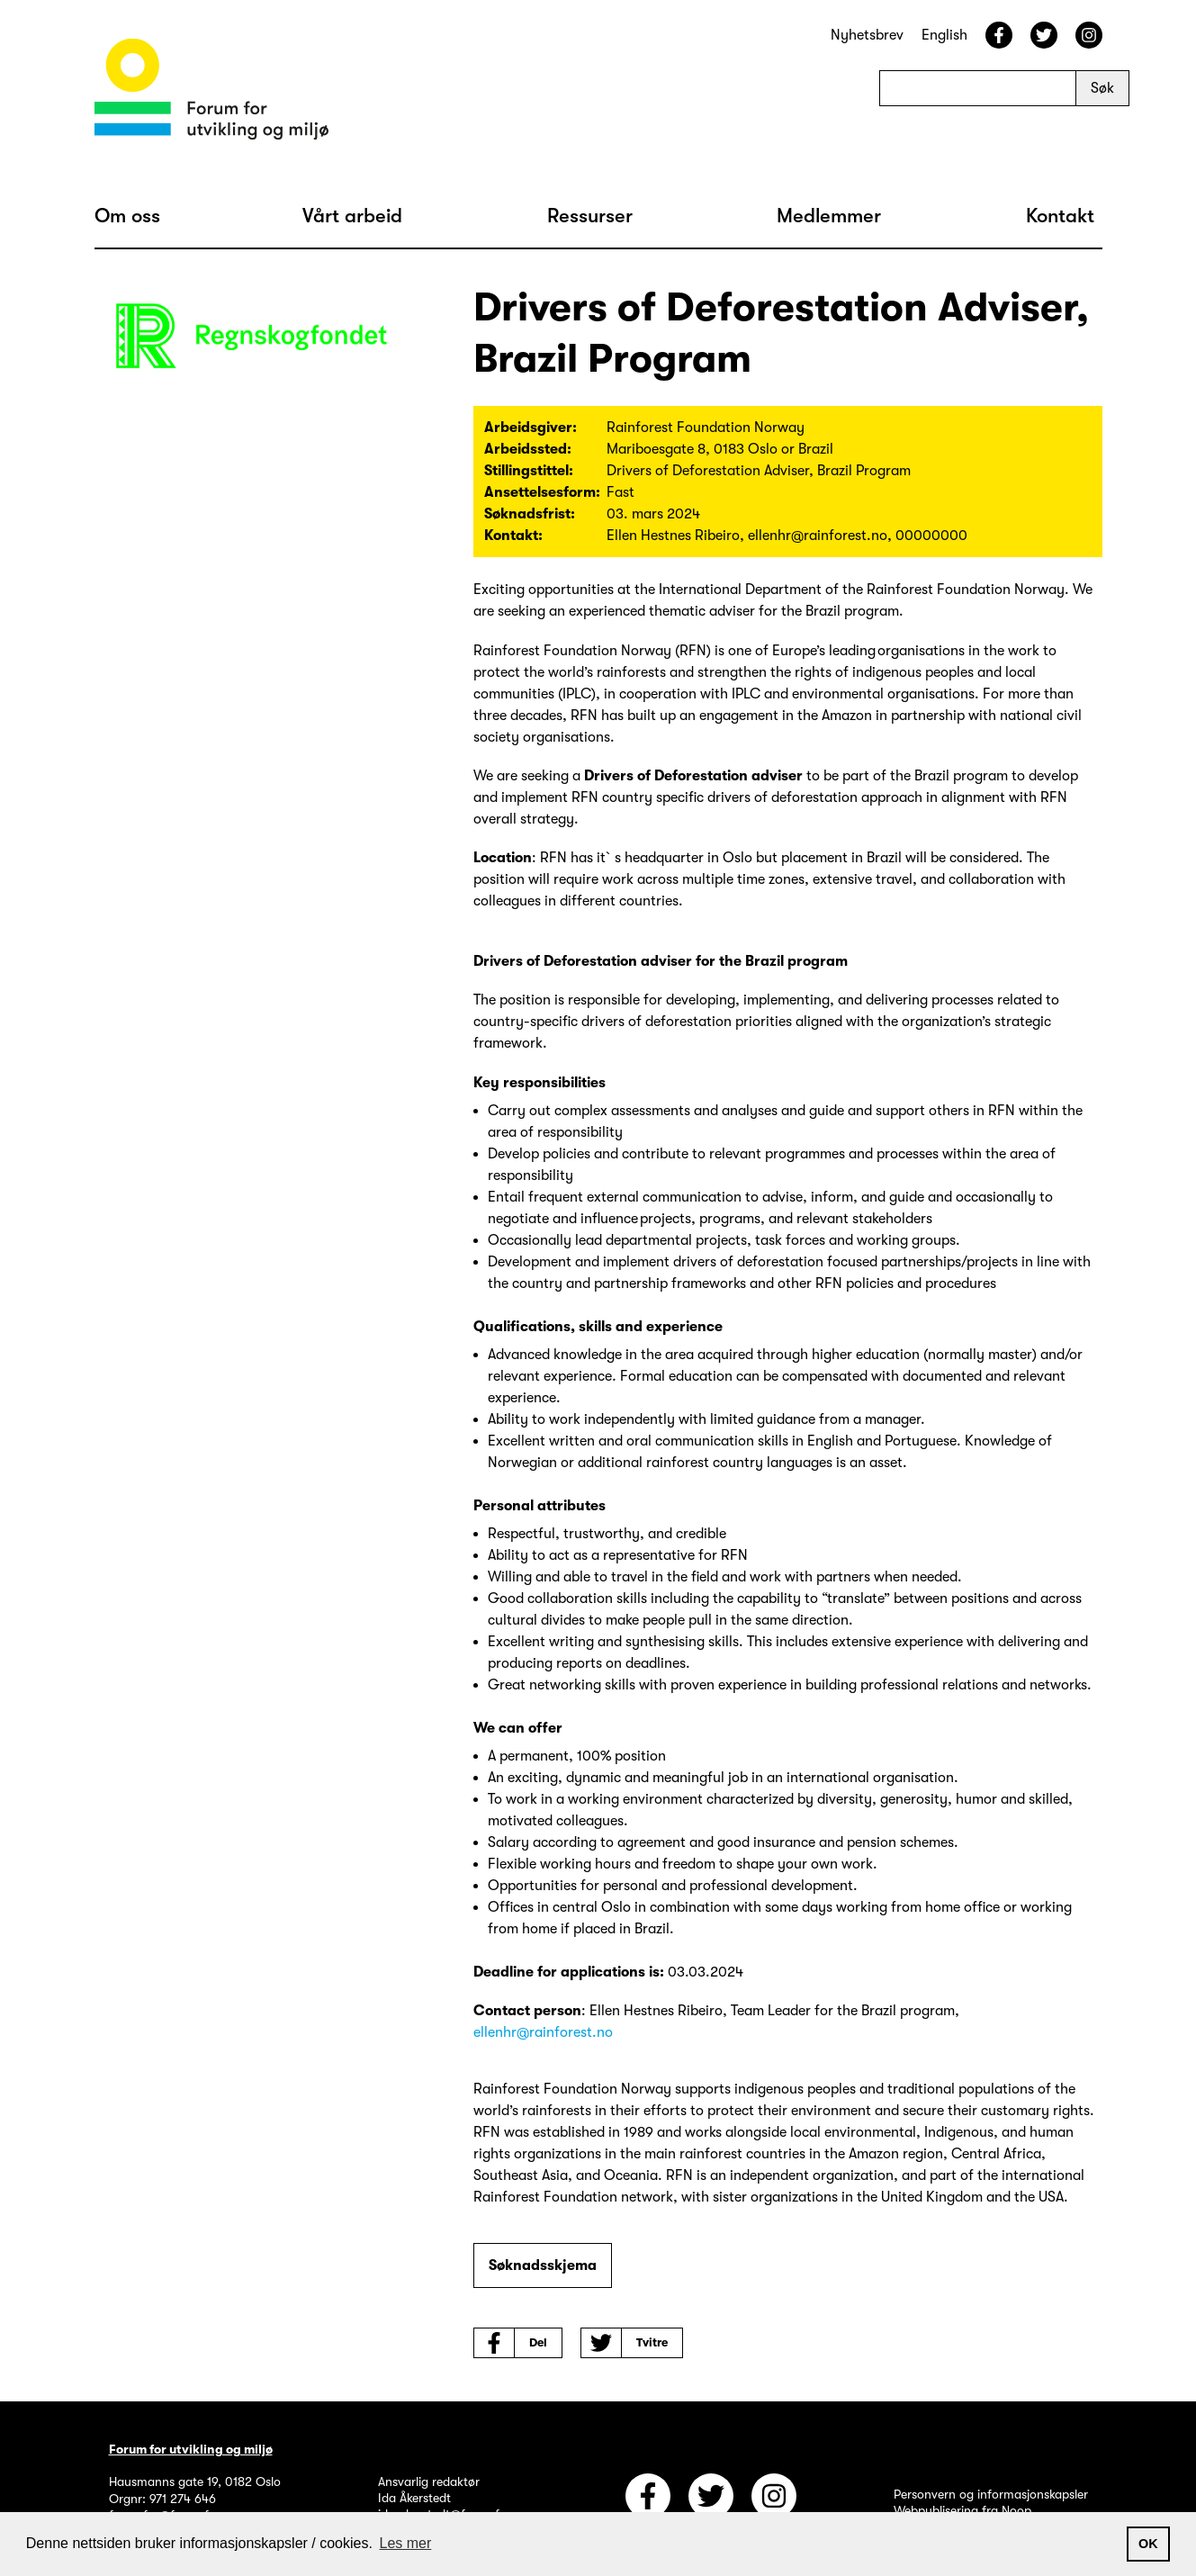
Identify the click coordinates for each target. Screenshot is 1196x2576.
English (944, 35)
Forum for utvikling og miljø (191, 2449)
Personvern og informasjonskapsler (991, 2494)
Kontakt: (513, 535)
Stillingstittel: (528, 471)
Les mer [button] (406, 2543)
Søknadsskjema (543, 2265)
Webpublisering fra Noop (962, 2510)
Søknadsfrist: (529, 514)
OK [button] (1148, 2543)
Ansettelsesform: (542, 492)
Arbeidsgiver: (530, 427)
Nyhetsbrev (867, 35)
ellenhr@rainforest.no (543, 2032)
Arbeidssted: (527, 449)
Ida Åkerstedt (414, 2497)
